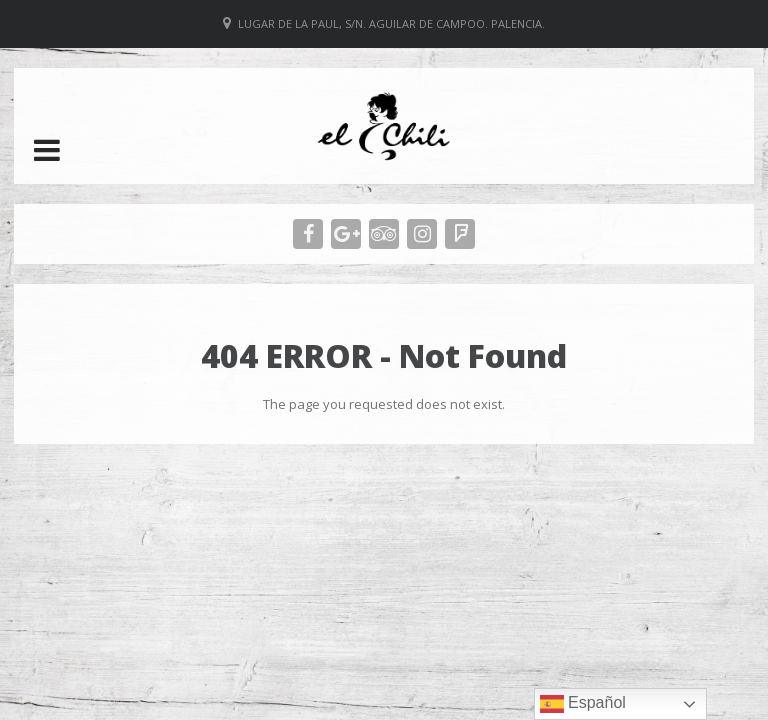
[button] (47, 150)
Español (583, 704)
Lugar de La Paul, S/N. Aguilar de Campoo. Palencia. (391, 23)
